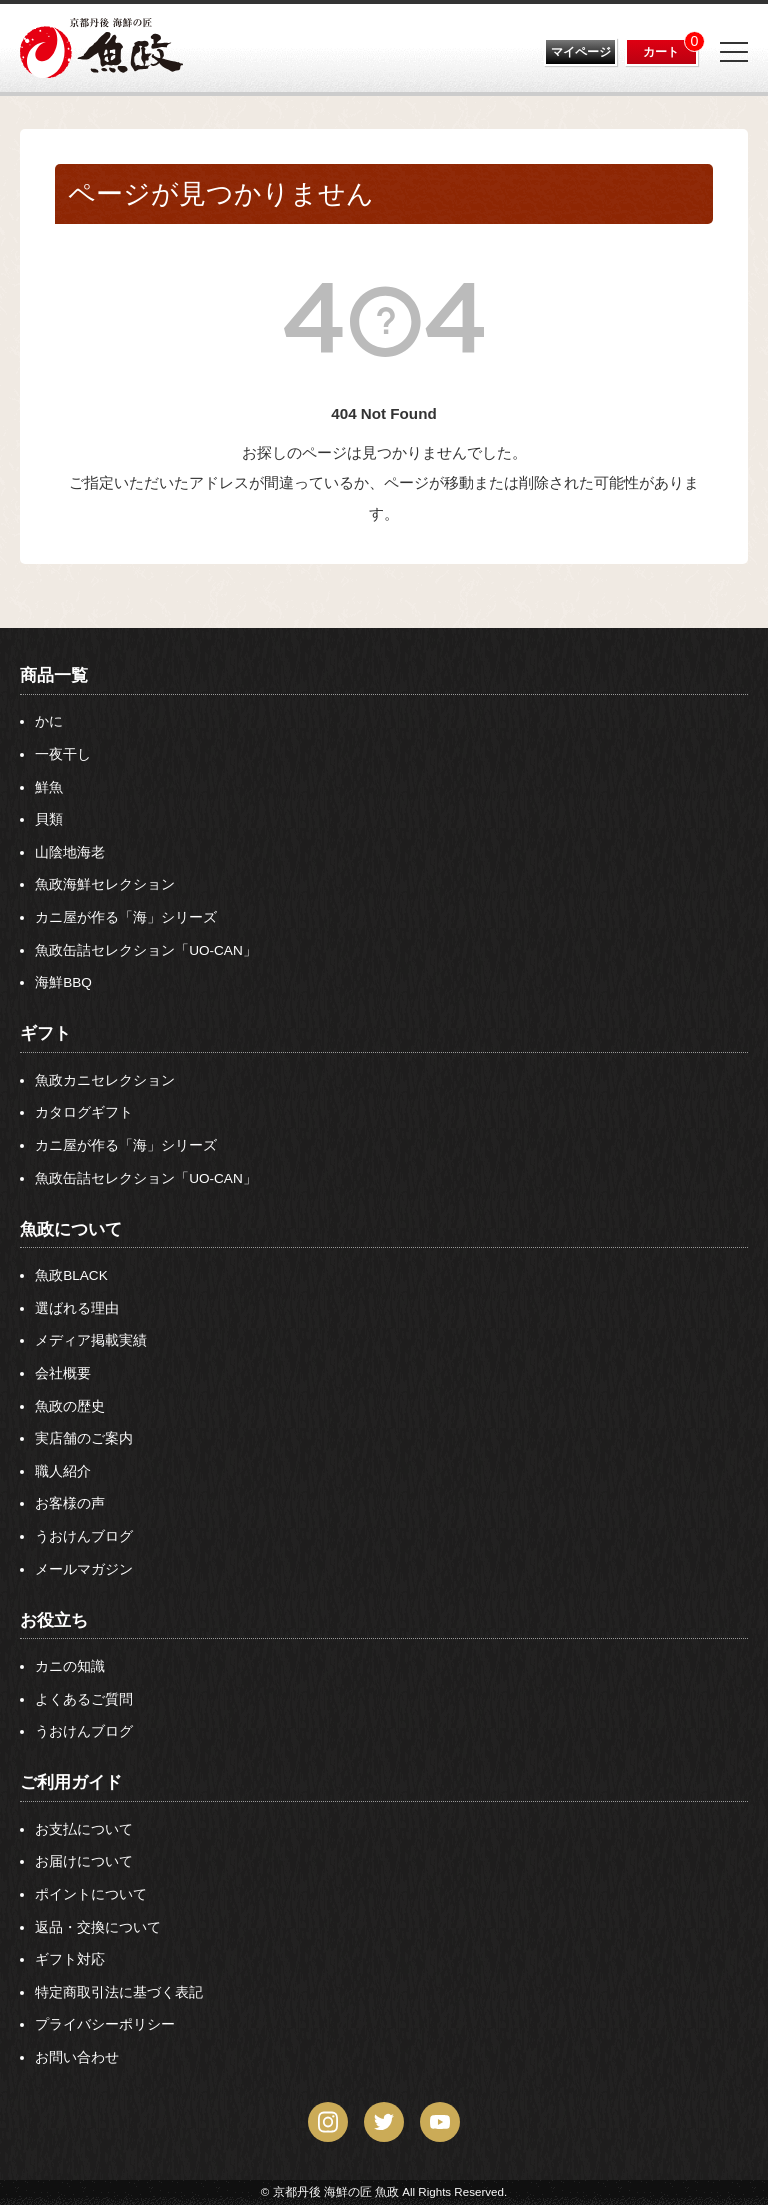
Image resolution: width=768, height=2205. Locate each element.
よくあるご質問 (84, 1699)
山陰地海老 (70, 852)
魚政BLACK (71, 1275)
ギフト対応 (70, 1959)
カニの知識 (70, 1666)
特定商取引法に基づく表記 (119, 1992)
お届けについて (84, 1861)
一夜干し (63, 754)
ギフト (45, 1033)
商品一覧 (54, 675)
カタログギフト (84, 1112)
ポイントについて (91, 1894)
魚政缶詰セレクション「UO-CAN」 (146, 950)
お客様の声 (70, 1503)
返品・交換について (98, 1927)
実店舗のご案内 (84, 1438)
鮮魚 (49, 787)
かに (49, 721)
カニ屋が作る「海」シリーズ (126, 917)
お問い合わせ (77, 2057)
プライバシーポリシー (105, 2024)
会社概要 (63, 1373)
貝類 (49, 819)
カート (661, 52)
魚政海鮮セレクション (105, 884)
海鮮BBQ (63, 982)
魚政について (71, 1229)
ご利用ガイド (71, 1782)
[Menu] (734, 52)
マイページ (581, 52)
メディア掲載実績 (91, 1340)
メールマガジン (84, 1569)
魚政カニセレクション (105, 1080)
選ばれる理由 (77, 1308)
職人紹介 (63, 1471)
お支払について (84, 1829)
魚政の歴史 (70, 1406)
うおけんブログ (84, 1536)
